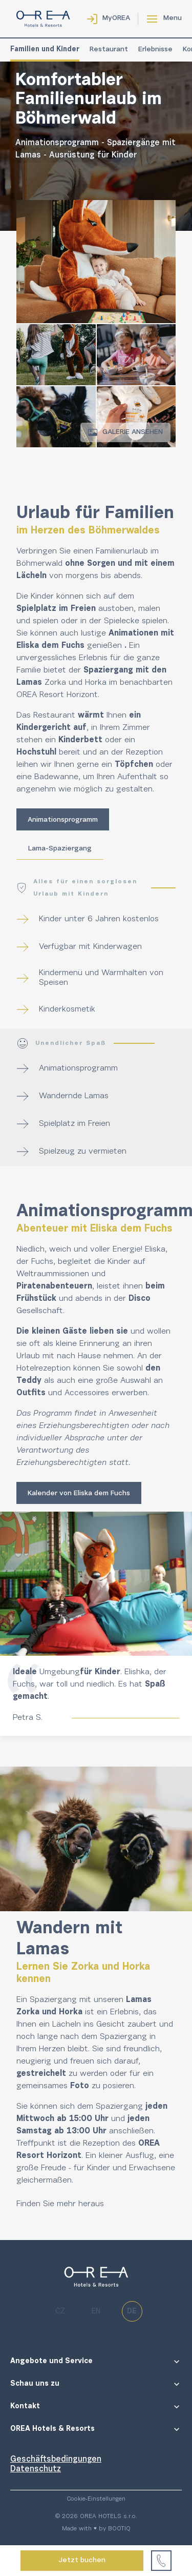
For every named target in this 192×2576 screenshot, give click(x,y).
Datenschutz (35, 2469)
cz (60, 2311)
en (96, 2311)
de (132, 2311)
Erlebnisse (155, 49)
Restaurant (109, 49)
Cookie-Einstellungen (96, 2499)
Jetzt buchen (81, 2560)
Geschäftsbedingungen (55, 2459)
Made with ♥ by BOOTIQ (96, 2529)
